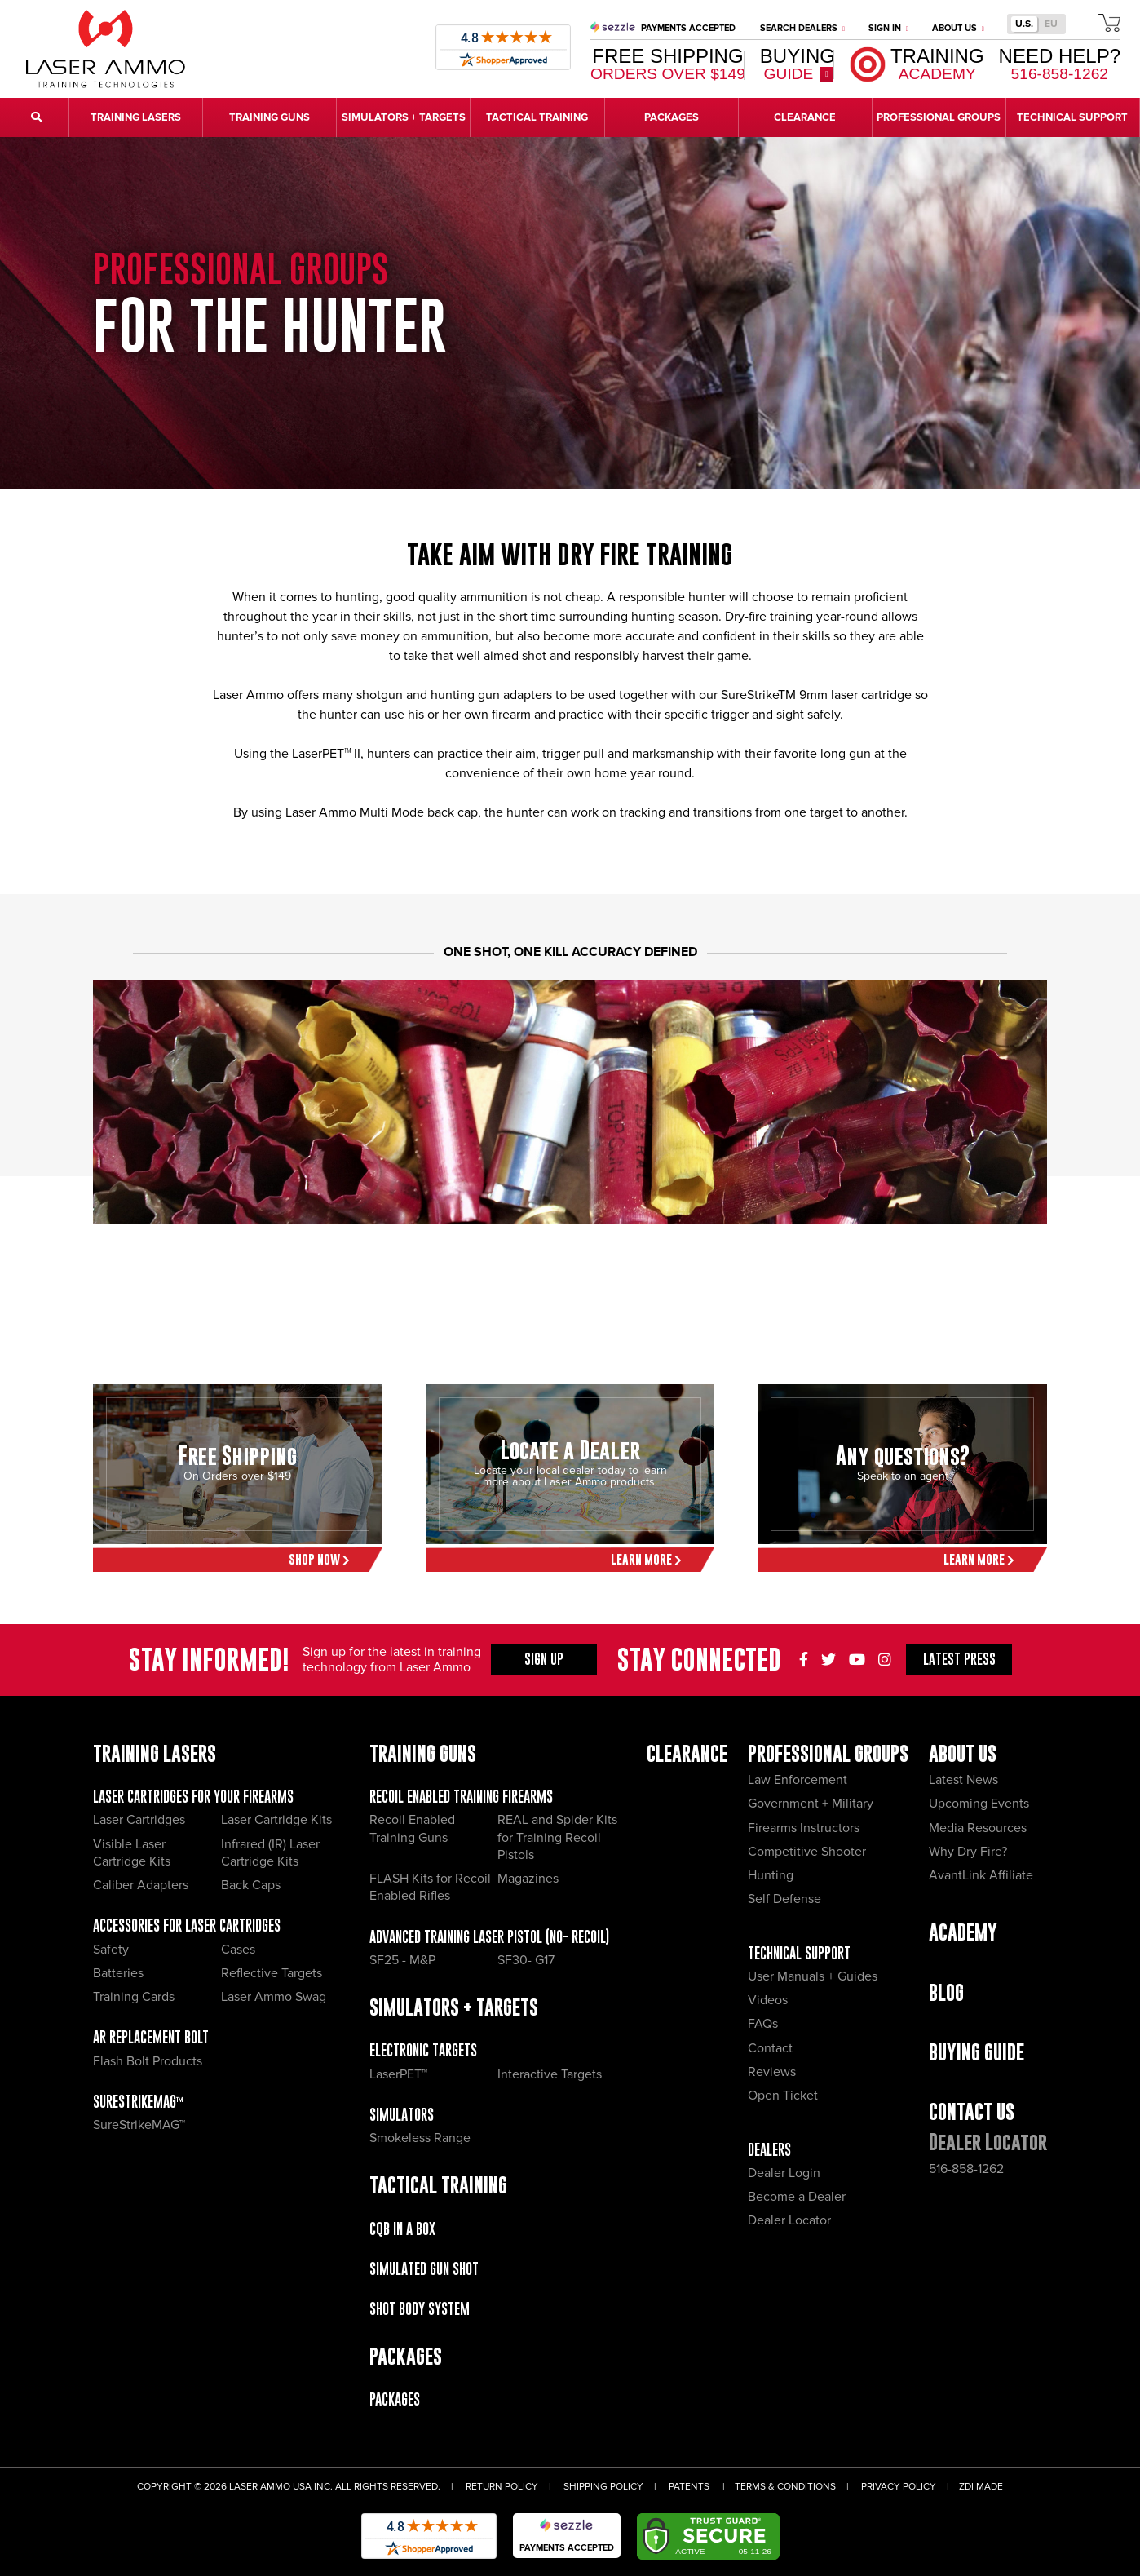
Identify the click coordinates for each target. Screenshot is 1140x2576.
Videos (768, 2000)
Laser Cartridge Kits (276, 1820)
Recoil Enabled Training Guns (412, 1828)
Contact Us (971, 2111)
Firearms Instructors (803, 1828)
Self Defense (784, 1899)
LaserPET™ (398, 2074)
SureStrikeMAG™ (138, 2101)
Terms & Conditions (785, 2487)
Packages (394, 2399)
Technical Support (799, 1953)
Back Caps (251, 1885)
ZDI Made (981, 2487)
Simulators (401, 2114)
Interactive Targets (549, 2074)
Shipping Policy (603, 2487)
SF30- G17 (526, 1960)
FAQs (763, 2024)
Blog (946, 1992)
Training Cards (134, 1997)
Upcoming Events (979, 1803)
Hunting (770, 1875)
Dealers (769, 2149)
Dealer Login (784, 2173)
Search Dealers (802, 28)
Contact (770, 2048)
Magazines (528, 1878)
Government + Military (810, 1803)
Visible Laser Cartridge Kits (131, 1853)
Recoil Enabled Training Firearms (461, 1796)
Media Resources (978, 1828)
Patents (689, 2487)
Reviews (772, 2072)
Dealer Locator (789, 2220)
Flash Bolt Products (147, 2061)
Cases (238, 1949)
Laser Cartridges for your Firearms (193, 1796)
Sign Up (543, 1659)
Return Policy (502, 2487)
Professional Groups (828, 1753)
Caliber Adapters (140, 1885)
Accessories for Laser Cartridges (187, 1925)
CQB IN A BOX (402, 2228)
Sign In (888, 28)
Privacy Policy (898, 2487)
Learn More (646, 1559)
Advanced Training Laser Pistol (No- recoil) (489, 1936)
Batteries (118, 1973)
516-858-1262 (966, 2169)
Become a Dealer (797, 2197)
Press (959, 1659)
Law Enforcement (797, 1780)
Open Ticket (783, 2095)
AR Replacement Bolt (151, 2037)
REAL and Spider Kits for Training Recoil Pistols (557, 1837)
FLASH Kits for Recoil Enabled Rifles (430, 1887)
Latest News (963, 1780)
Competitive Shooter (807, 1851)
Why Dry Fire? (968, 1851)
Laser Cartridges (139, 1820)
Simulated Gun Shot (424, 2268)
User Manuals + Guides (812, 1976)
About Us (958, 28)
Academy (963, 1932)
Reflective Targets (271, 1973)
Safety (111, 1949)
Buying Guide (976, 2052)
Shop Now (319, 1559)
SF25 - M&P (402, 1960)
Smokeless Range (420, 2138)
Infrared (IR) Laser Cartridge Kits (270, 1853)
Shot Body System (419, 2308)
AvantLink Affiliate (981, 1875)
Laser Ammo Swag (273, 1997)
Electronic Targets (423, 2050)
